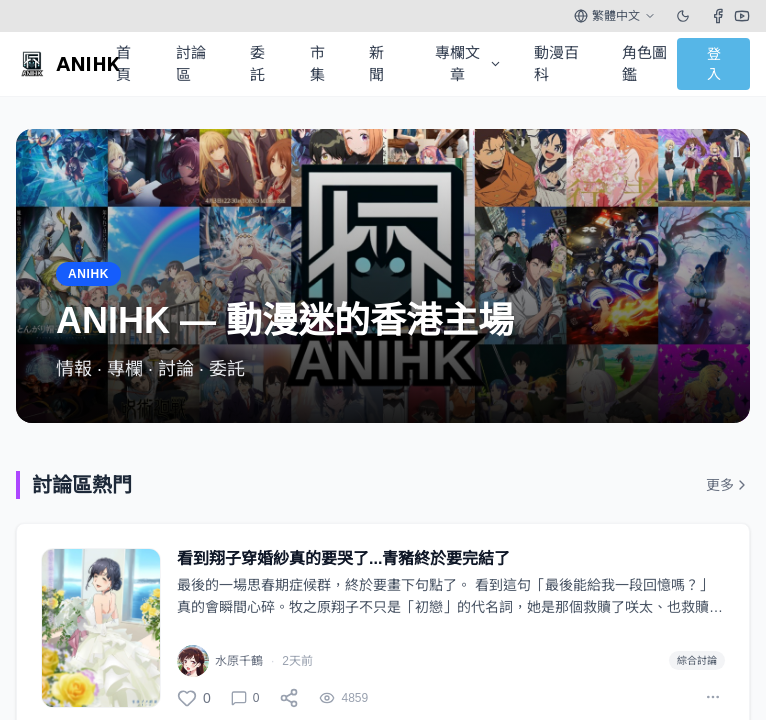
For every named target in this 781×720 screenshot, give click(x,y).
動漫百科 (556, 64)
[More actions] (713, 697)
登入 (714, 64)
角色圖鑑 (644, 64)
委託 (257, 64)
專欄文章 (468, 64)
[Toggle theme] (683, 16)
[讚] (194, 698)
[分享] (289, 698)
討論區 (191, 64)
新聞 (376, 64)
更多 (728, 485)
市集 (317, 64)
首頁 (123, 64)
